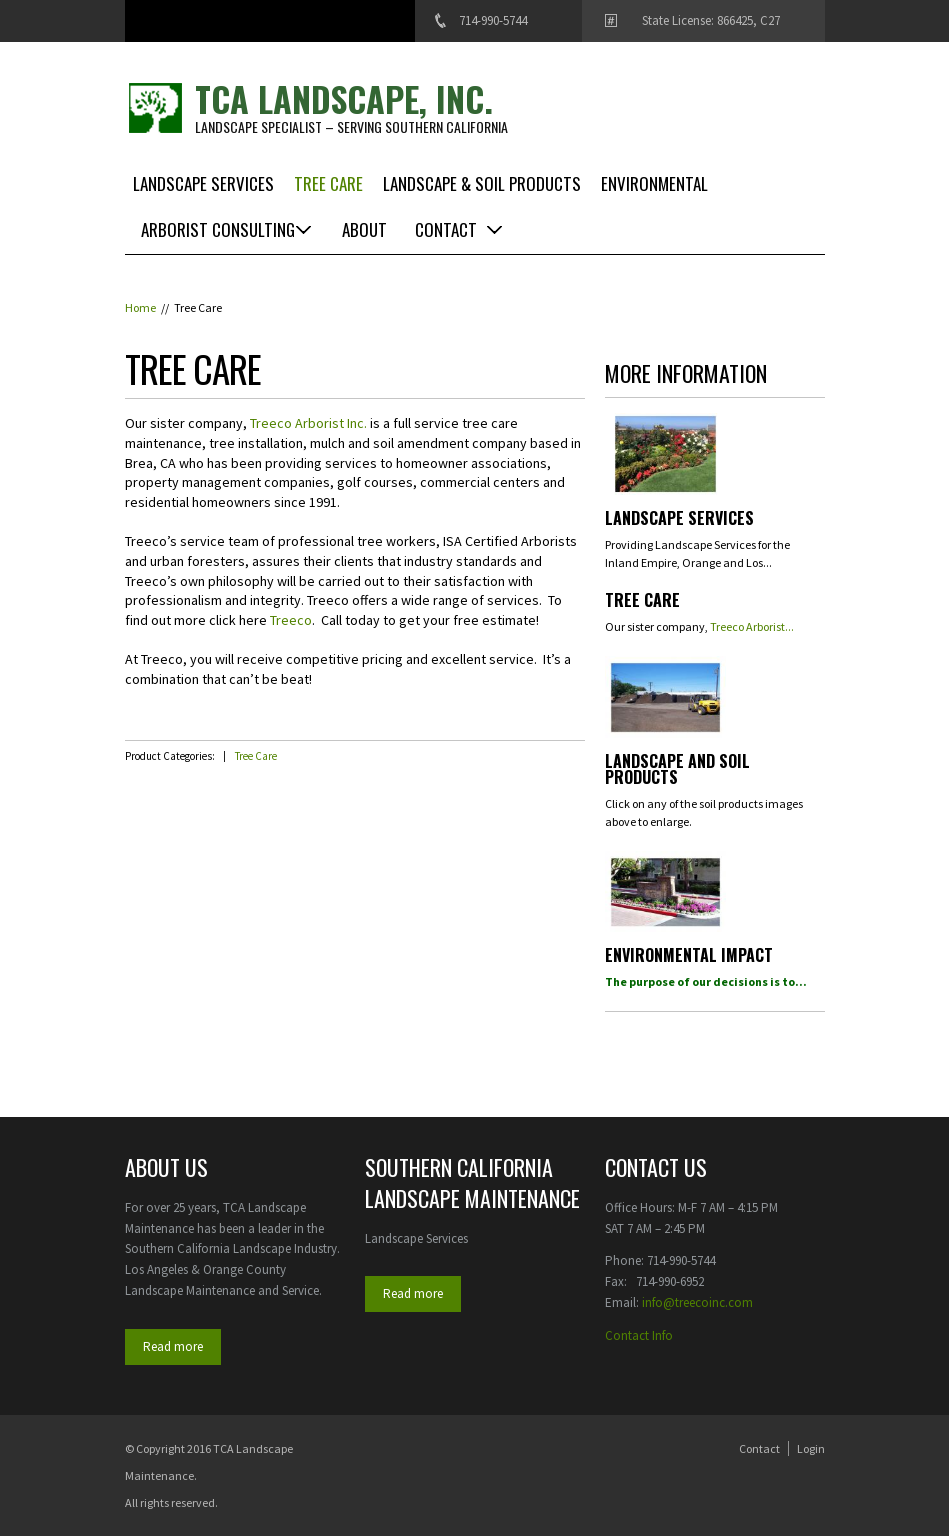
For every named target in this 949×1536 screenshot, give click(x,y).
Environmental (654, 183)
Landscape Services (203, 183)
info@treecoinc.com (697, 1302)
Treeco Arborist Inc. (308, 423)
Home (140, 307)
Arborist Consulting (218, 229)
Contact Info (639, 1335)
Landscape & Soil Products (482, 183)
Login (811, 1448)
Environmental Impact (689, 957)
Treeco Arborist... (752, 626)
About (364, 229)
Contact (446, 229)
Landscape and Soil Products (677, 771)
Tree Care (328, 183)
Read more (173, 1346)
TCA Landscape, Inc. (344, 98)
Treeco (291, 620)
